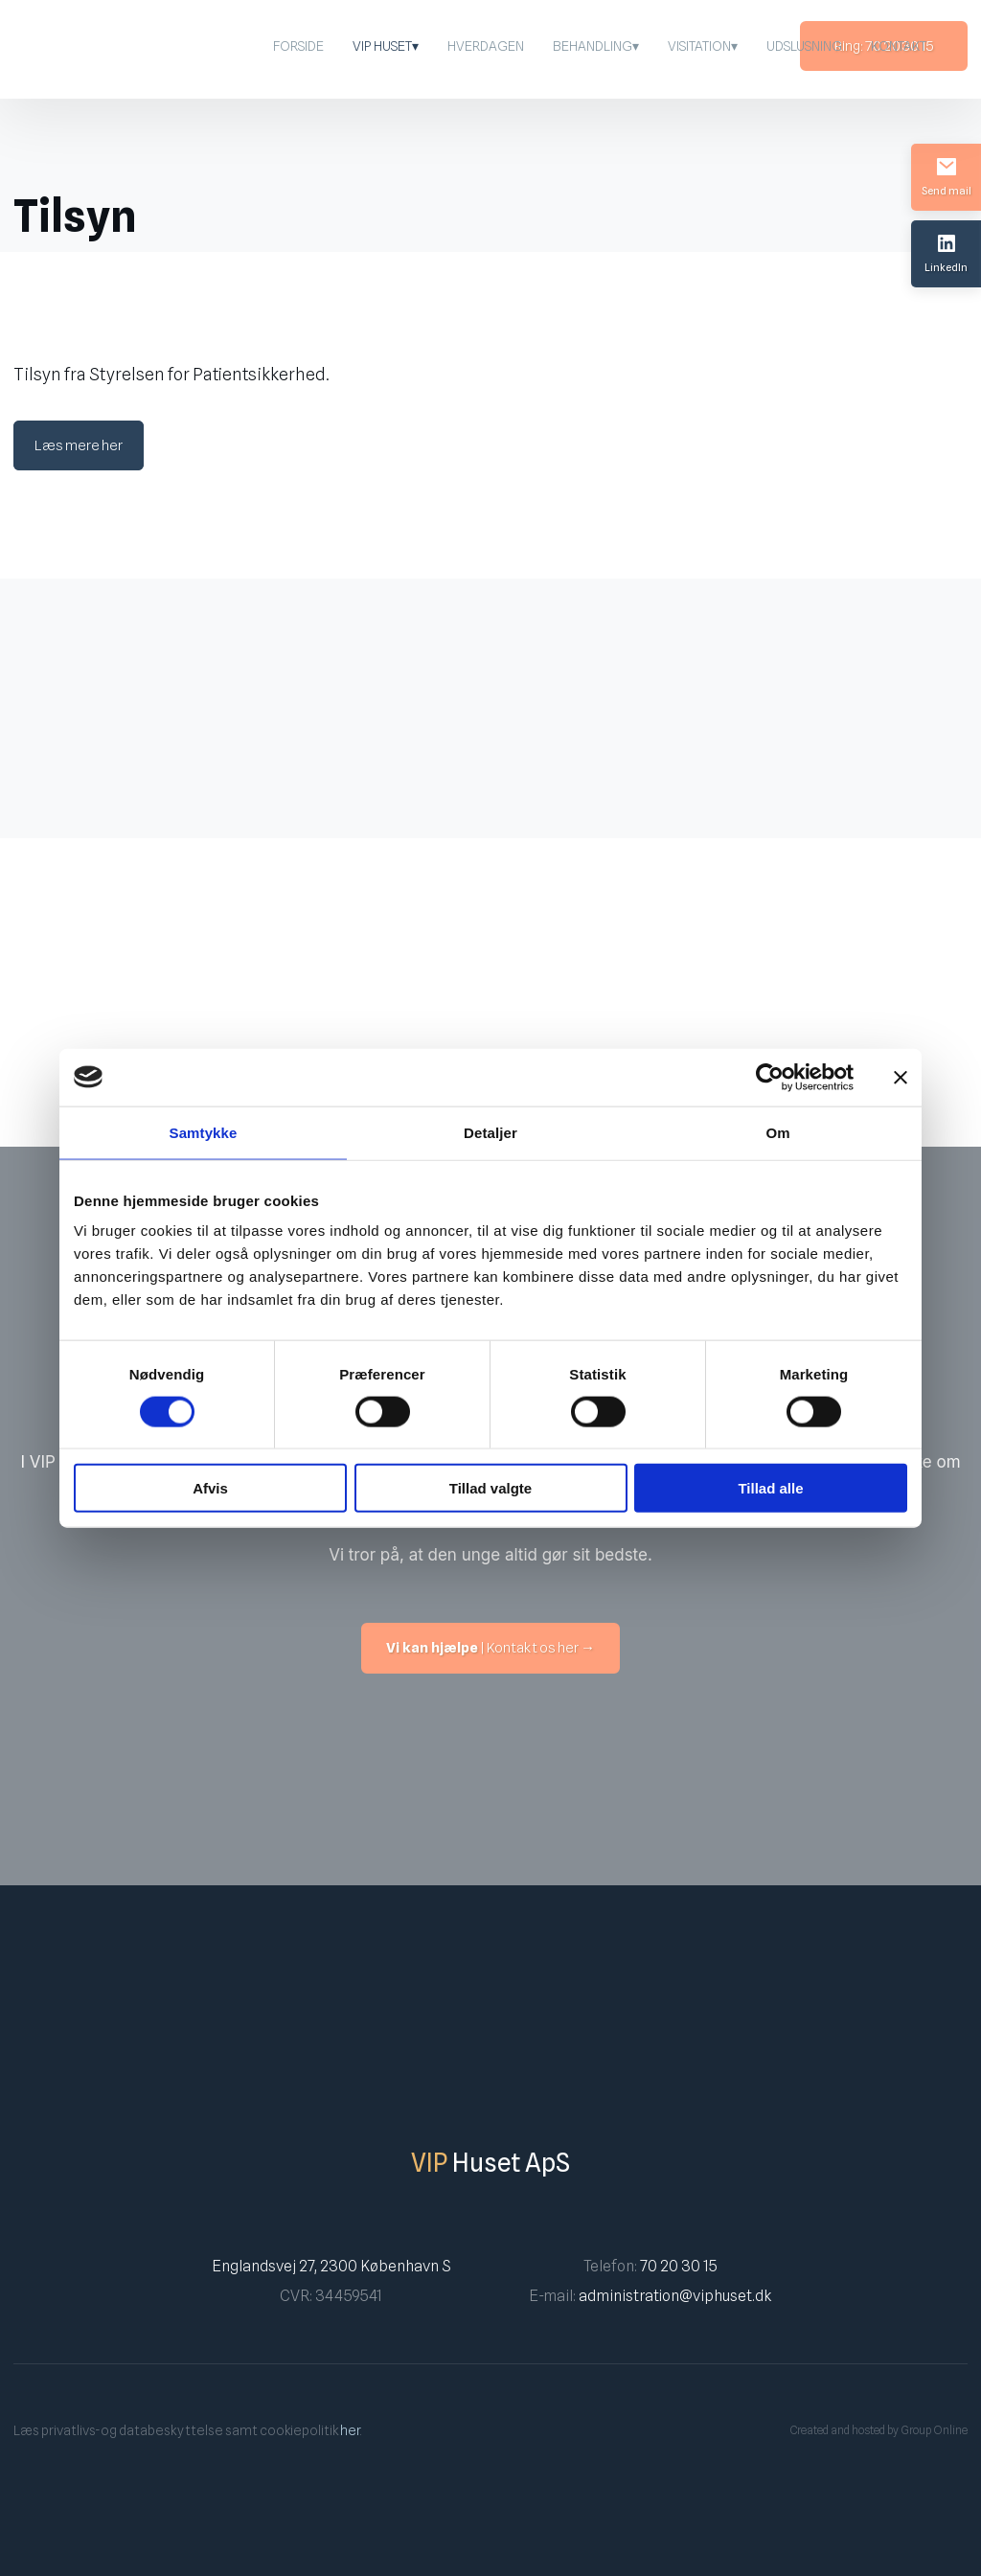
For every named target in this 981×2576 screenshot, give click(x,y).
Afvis (210, 1488)
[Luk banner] (900, 1076)
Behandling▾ (596, 46)
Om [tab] (777, 1132)
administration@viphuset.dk (675, 2296)
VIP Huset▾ (386, 46)
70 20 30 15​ (678, 2266)
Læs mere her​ (78, 445)
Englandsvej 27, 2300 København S (331, 2266)
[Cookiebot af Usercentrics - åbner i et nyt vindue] (770, 1076)
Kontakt (898, 46)
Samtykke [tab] (204, 1132)
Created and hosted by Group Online (879, 2430)
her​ (350, 2430)
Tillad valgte (490, 1488)
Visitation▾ (703, 46)
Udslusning (804, 46)
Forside (298, 46)
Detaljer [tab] (490, 1132)
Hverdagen (485, 46)
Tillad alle (770, 1488)
